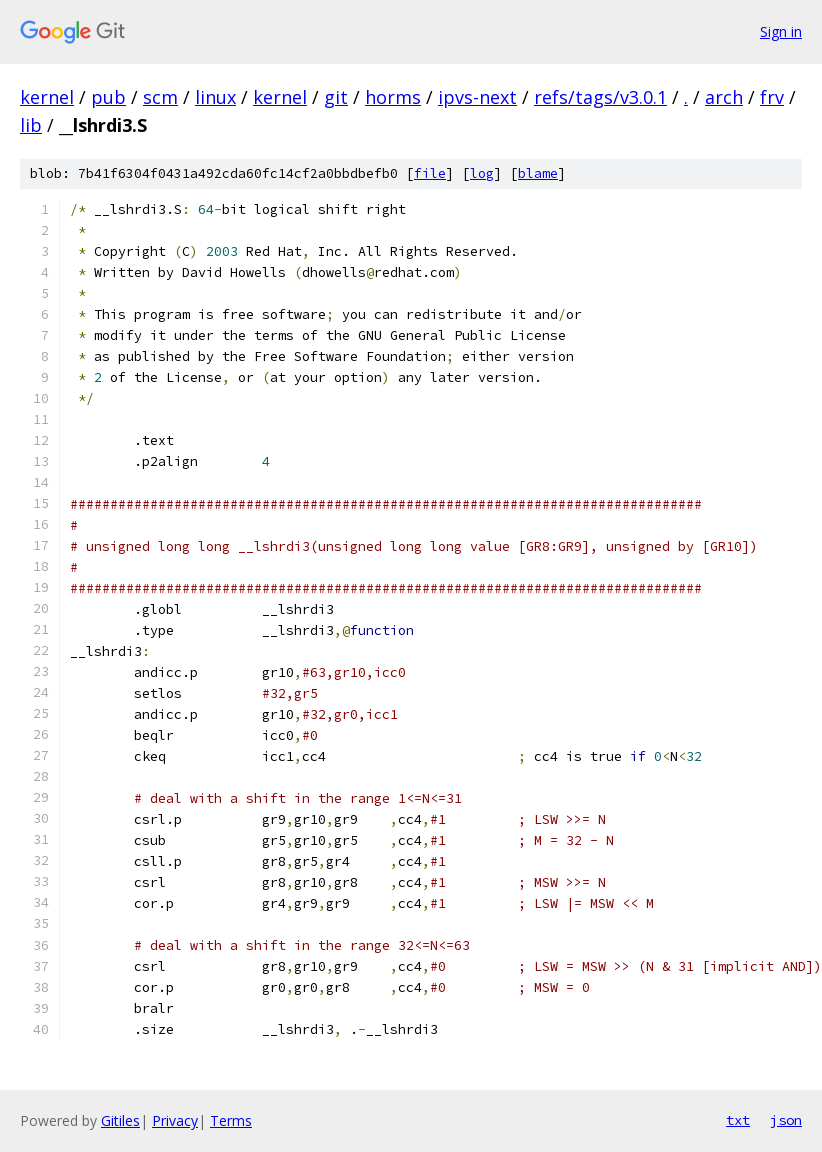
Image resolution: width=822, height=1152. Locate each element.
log (482, 173)
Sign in (781, 31)
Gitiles (120, 1120)
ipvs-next (477, 97)
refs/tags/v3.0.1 (600, 97)
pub (108, 97)
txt (738, 1120)
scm (160, 97)
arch (724, 97)
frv (772, 97)
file (430, 173)
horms (393, 97)
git (336, 97)
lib (31, 125)
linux (215, 97)
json (786, 1120)
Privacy (175, 1120)
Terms (231, 1120)
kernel (47, 97)
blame (538, 173)
